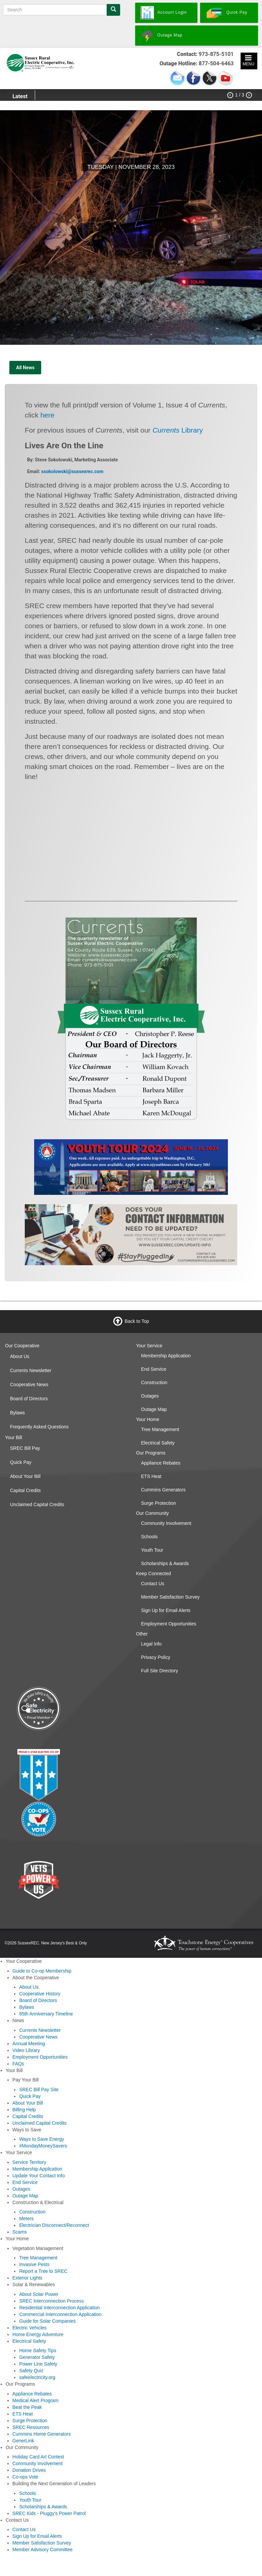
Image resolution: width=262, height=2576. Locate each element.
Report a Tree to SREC (43, 2271)
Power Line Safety (38, 2364)
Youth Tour (152, 1550)
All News (25, 367)
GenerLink (23, 2440)
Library (178, 430)
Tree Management (160, 1429)
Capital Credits (25, 1490)
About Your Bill (25, 1476)
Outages (150, 1396)
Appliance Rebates (161, 1463)
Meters (26, 2218)
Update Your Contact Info (38, 2175)
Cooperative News (29, 1384)
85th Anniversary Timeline (46, 2013)
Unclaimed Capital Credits (37, 1504)
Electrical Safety (158, 1442)
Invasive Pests (34, 2264)
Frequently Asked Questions (39, 1426)
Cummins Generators (163, 1489)
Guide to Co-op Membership (41, 1971)
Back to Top (137, 1321)
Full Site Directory (159, 1670)
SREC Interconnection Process (51, 2301)
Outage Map (154, 1409)
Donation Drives (29, 2470)
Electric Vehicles (29, 2327)
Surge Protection (158, 1503)
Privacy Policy (155, 1657)
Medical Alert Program (35, 2400)
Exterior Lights (27, 2277)
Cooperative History (39, 1993)
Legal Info (151, 1644)
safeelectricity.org (37, 2377)
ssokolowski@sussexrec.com (72, 471)
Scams (19, 2232)
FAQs (18, 2063)
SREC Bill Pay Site (38, 2089)
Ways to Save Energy (41, 2139)
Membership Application (166, 1355)
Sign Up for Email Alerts (166, 1610)
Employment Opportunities (168, 1623)
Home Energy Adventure (38, 2334)
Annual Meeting (28, 2043)
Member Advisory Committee (42, 2549)
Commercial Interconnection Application (60, 2314)
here (47, 415)
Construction (154, 1382)
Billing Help (24, 2109)
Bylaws (17, 1412)
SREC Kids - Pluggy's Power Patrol (49, 2513)
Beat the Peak (27, 2407)
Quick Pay (20, 1462)
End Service (153, 1369)
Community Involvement (166, 1523)
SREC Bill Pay (25, 1448)
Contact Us (152, 1583)
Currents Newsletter (31, 1370)
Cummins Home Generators (41, 2434)
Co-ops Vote (25, 2477)
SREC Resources (30, 2427)
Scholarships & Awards (165, 1563)
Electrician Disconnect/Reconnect (54, 2225)
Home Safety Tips (37, 2350)
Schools (149, 1536)
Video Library (26, 2050)
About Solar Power (38, 2294)
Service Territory (29, 2162)
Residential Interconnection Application (59, 2307)
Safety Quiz (31, 2370)
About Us (19, 1356)
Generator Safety (37, 2357)
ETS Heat (151, 1476)
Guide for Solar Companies (47, 2321)
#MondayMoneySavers (43, 2145)
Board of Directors (29, 1398)
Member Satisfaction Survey (170, 1597)
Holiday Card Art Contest (38, 2456)
